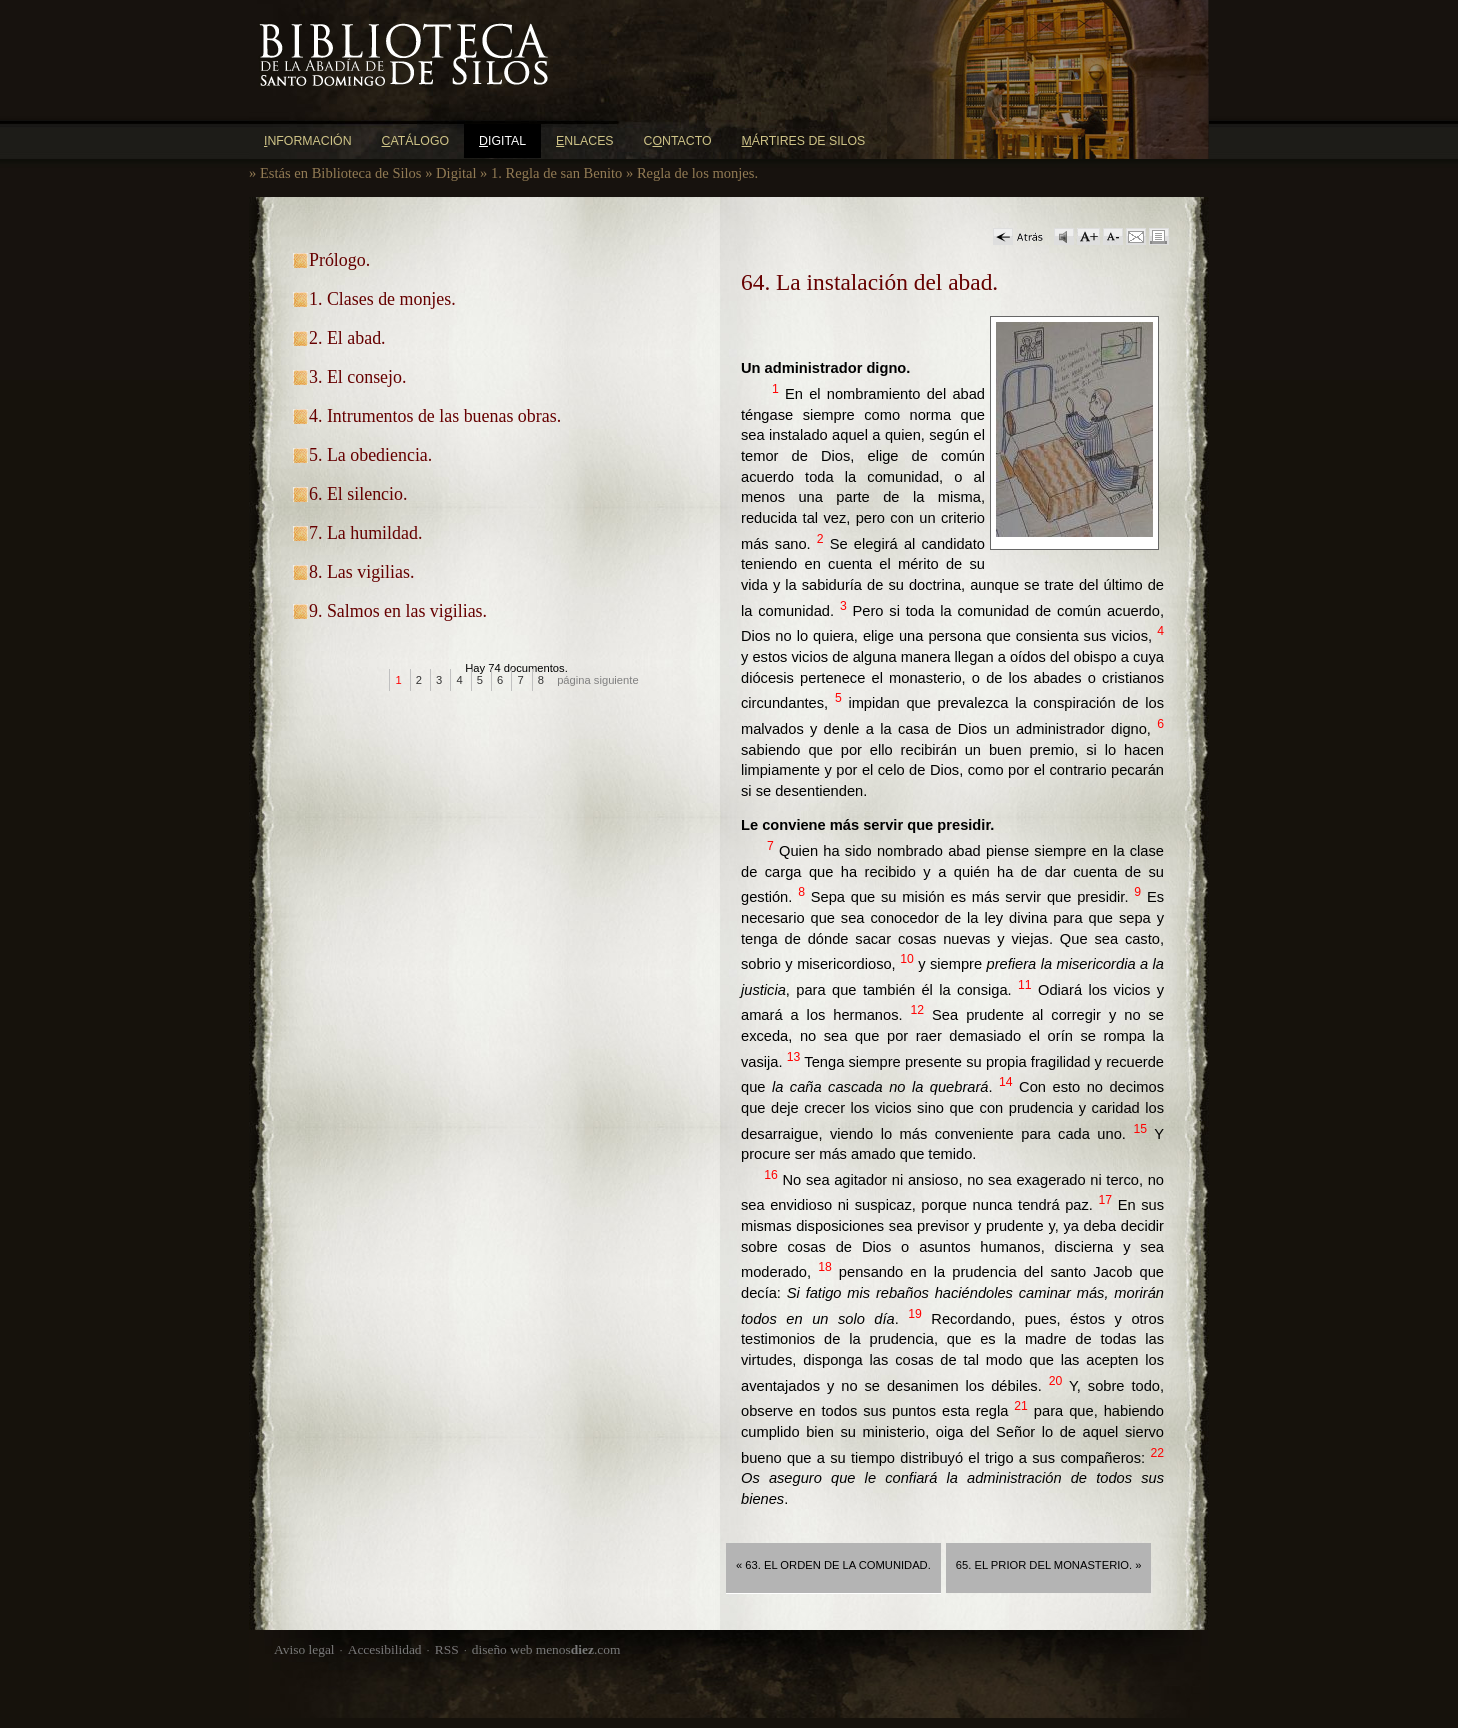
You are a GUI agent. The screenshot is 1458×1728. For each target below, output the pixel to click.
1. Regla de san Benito (556, 173)
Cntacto (678, 141)
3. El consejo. (357, 377)
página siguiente (598, 680)
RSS (447, 1649)
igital (502, 141)
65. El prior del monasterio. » (1049, 1565)
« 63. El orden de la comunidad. (833, 1565)
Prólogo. (339, 260)
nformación (308, 141)
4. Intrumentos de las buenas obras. (435, 416)
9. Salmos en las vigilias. (398, 611)
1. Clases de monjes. (382, 299)
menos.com (578, 1649)
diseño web (502, 1649)
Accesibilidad (385, 1649)
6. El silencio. (358, 494)
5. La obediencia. (370, 455)
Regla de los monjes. (697, 173)
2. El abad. (347, 338)
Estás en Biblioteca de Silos (341, 173)
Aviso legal (304, 1649)
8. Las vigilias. (361, 572)
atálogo (416, 141)
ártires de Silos (804, 141)
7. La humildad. (365, 533)
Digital (456, 173)
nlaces (585, 141)
